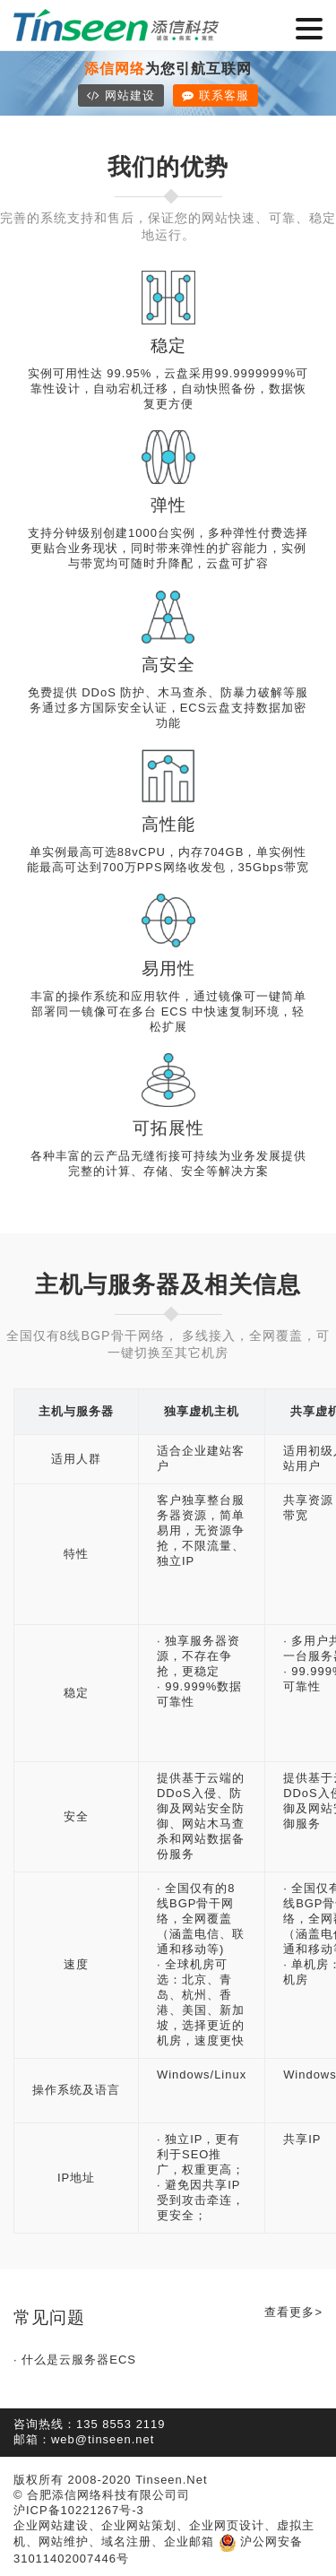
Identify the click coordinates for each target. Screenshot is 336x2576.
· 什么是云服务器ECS (74, 2359)
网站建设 (121, 95)
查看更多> (293, 2312)
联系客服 (215, 95)
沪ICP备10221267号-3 (78, 2510)
